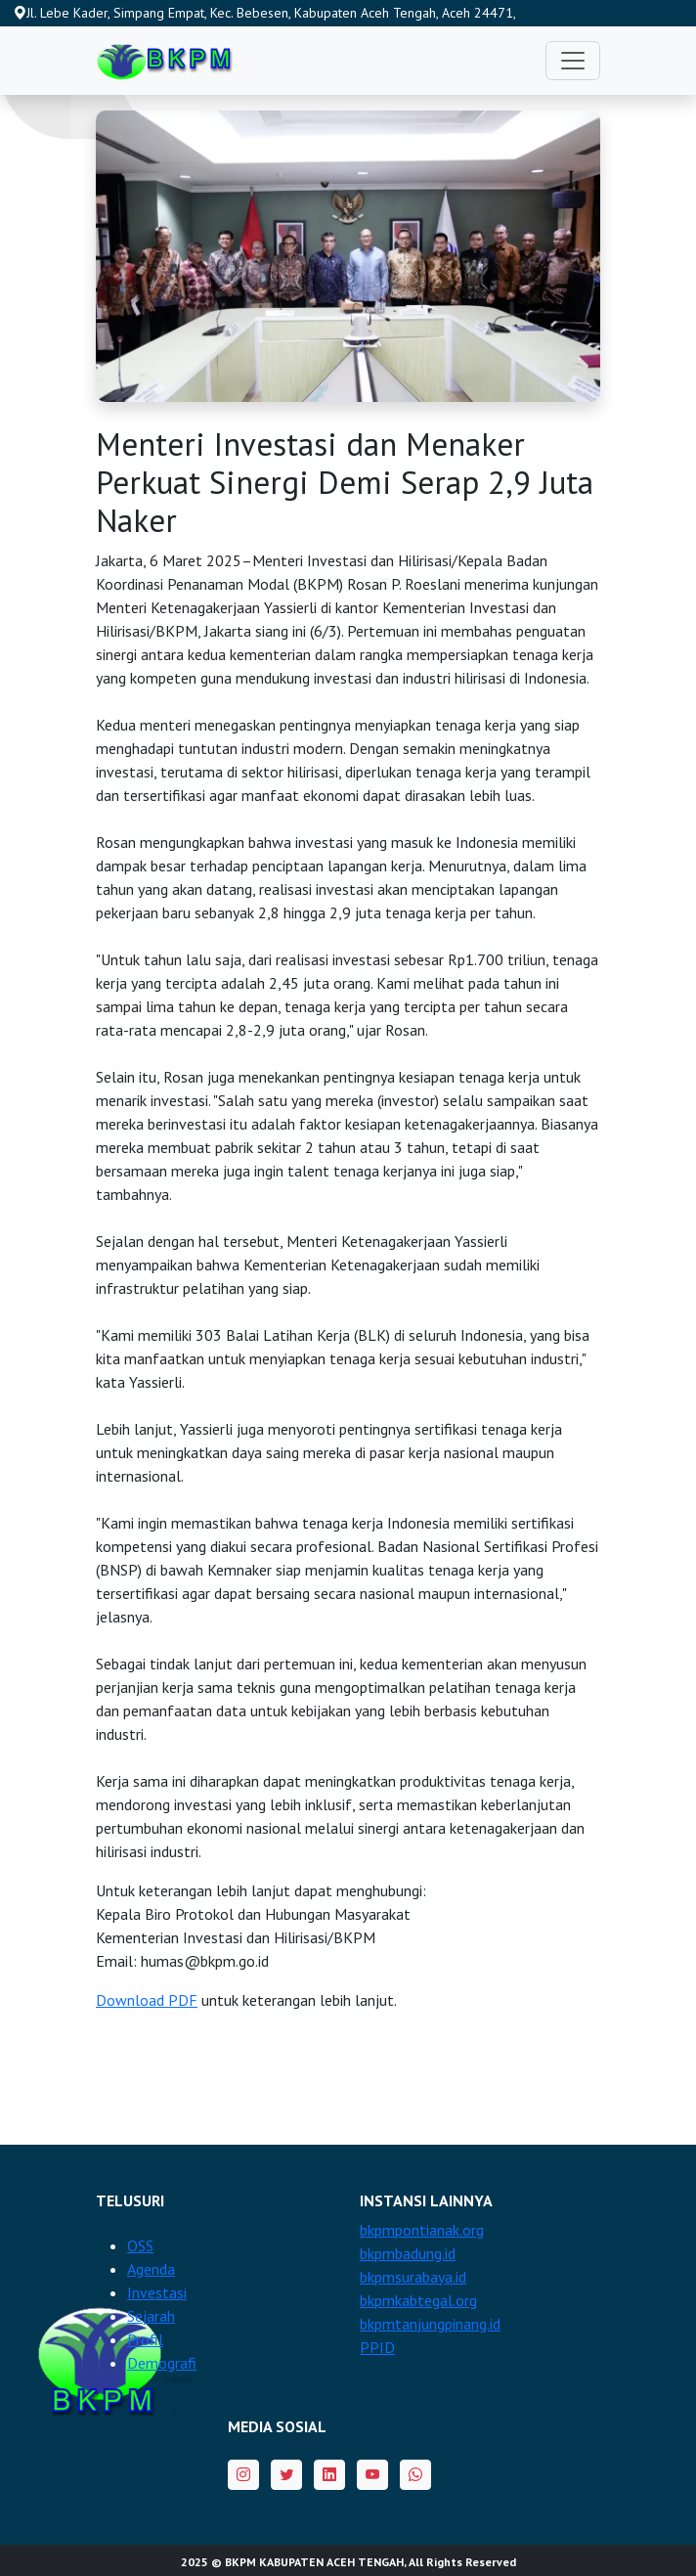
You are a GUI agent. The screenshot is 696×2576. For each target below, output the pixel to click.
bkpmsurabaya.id (413, 2277)
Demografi (161, 2363)
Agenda (151, 2269)
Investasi (157, 2292)
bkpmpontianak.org (422, 2230)
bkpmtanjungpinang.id (430, 2323)
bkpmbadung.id (408, 2253)
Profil (145, 2339)
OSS (140, 2245)
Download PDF (146, 2000)
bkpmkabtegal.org (418, 2300)
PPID (377, 2347)
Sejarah (151, 2316)
